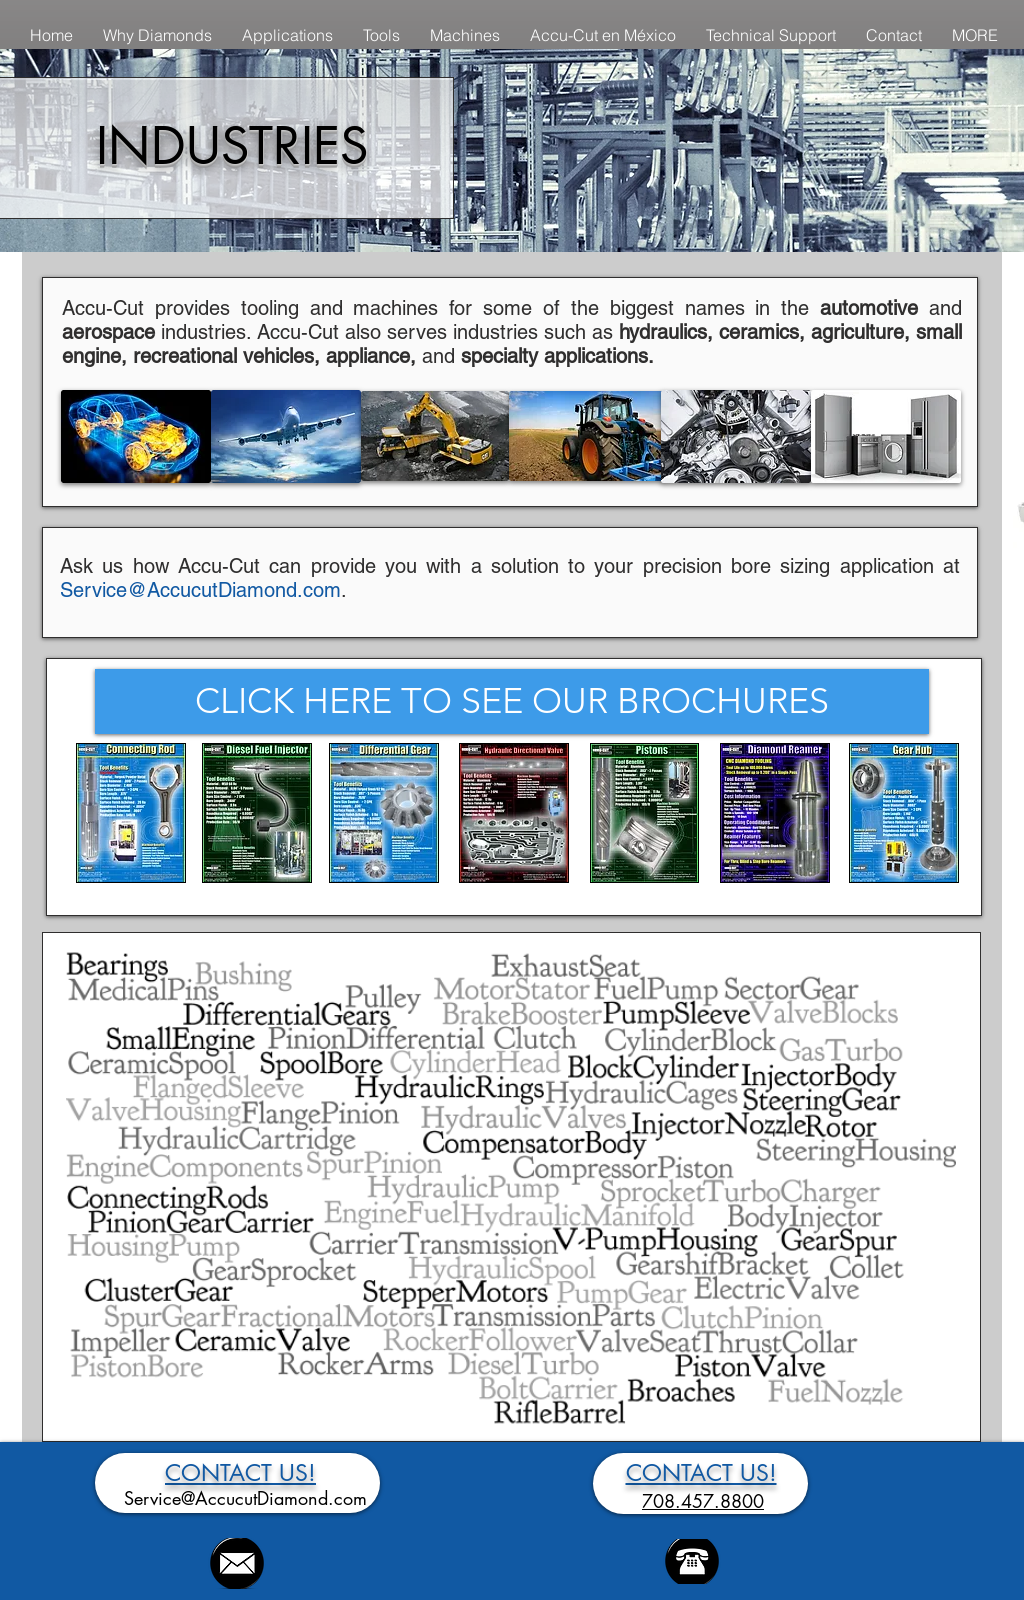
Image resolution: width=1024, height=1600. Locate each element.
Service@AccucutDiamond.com (200, 590)
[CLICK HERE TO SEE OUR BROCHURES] (512, 701)
